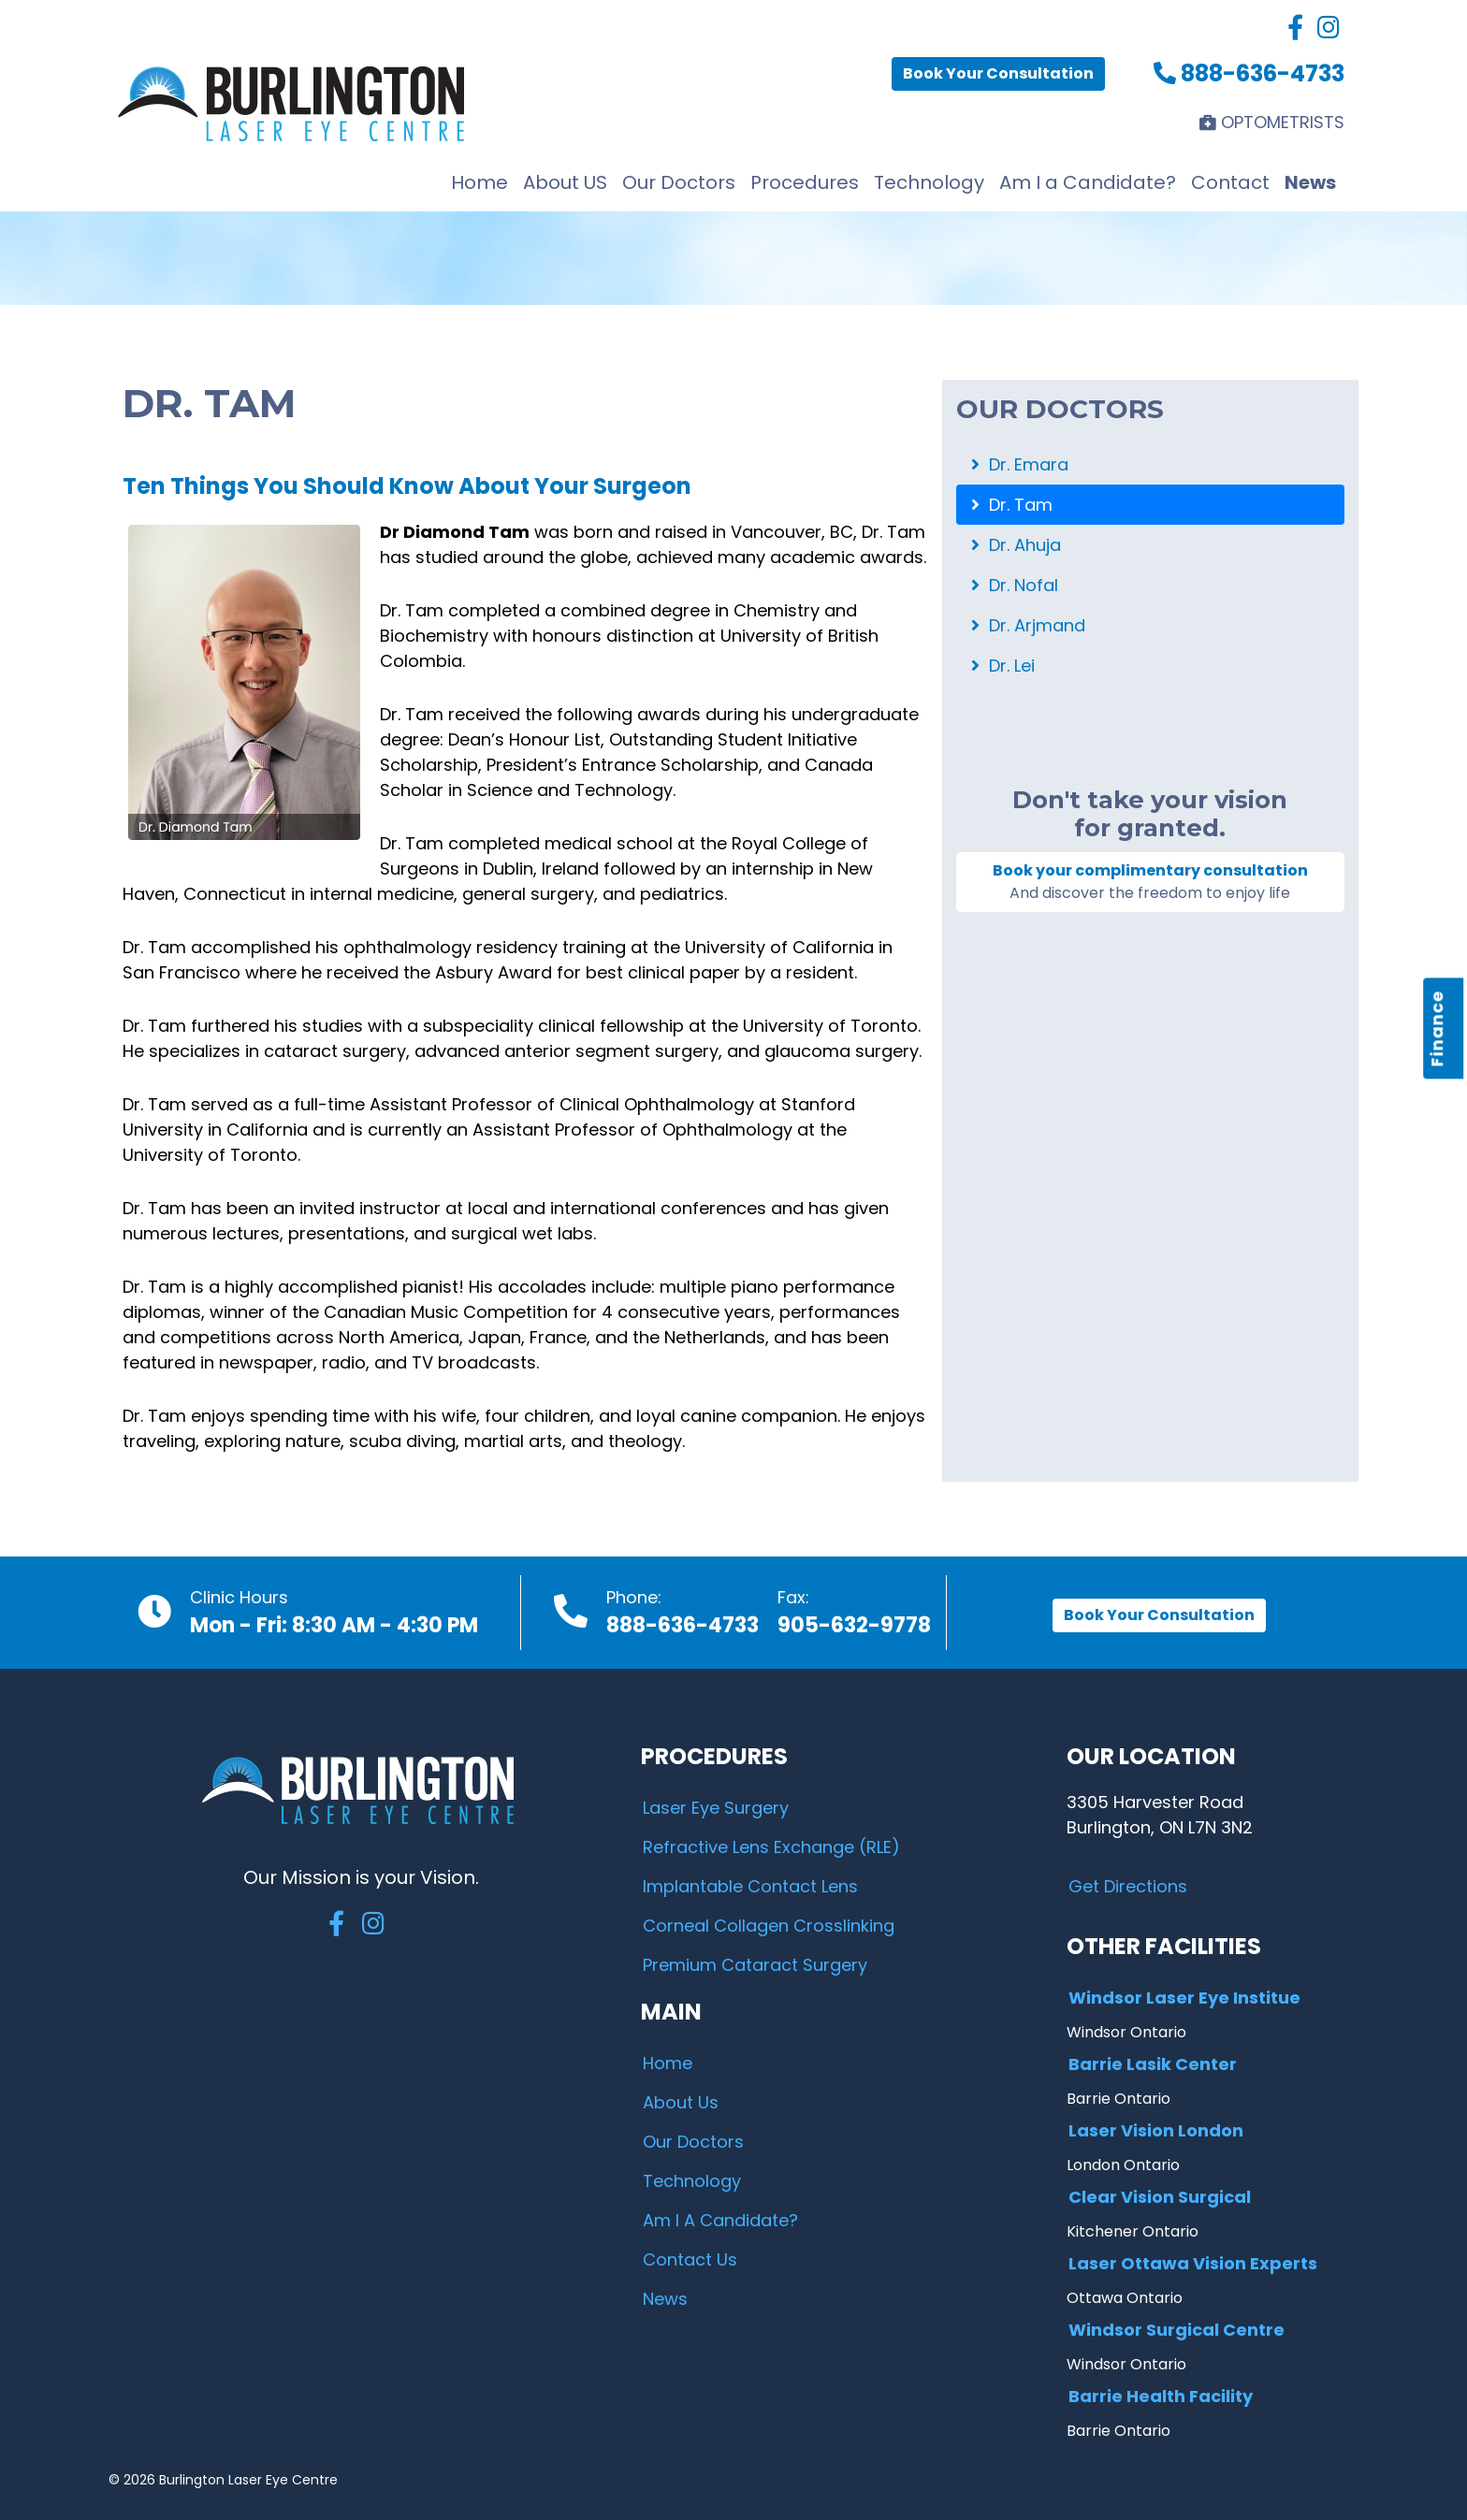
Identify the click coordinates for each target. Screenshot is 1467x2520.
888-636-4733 (1249, 73)
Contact (1230, 182)
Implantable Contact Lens (750, 1886)
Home (479, 182)
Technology (929, 182)
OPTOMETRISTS (1271, 122)
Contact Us (690, 2259)
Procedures (804, 182)
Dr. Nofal (1014, 585)
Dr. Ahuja (1016, 545)
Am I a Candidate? (1087, 182)
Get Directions (1127, 1886)
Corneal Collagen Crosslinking (768, 1925)
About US (565, 182)
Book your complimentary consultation (1150, 882)
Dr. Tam (1012, 504)
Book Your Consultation (998, 73)
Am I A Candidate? (720, 2220)
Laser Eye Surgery (716, 1807)
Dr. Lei (1003, 665)
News (1310, 182)
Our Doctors (678, 182)
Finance (1437, 1028)
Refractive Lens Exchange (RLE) (771, 1847)
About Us (681, 2102)
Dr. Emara (1019, 464)
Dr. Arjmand (1028, 625)
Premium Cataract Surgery (755, 1965)
